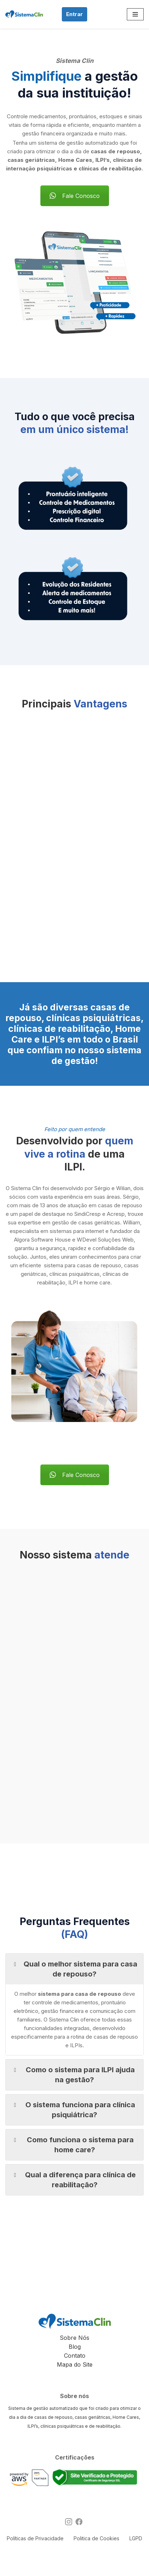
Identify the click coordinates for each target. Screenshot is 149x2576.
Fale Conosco (75, 195)
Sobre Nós (74, 2337)
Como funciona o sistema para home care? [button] (72, 2144)
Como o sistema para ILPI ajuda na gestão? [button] (73, 2074)
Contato (74, 2355)
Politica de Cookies (96, 2538)
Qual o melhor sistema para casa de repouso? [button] (74, 1968)
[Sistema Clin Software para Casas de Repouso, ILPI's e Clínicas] (24, 14)
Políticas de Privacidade (35, 2538)
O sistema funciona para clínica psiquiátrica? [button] (73, 2109)
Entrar (74, 14)
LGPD (135, 2538)
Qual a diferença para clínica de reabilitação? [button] (73, 2179)
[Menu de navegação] (135, 14)
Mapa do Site (75, 2364)
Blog (75, 2346)
